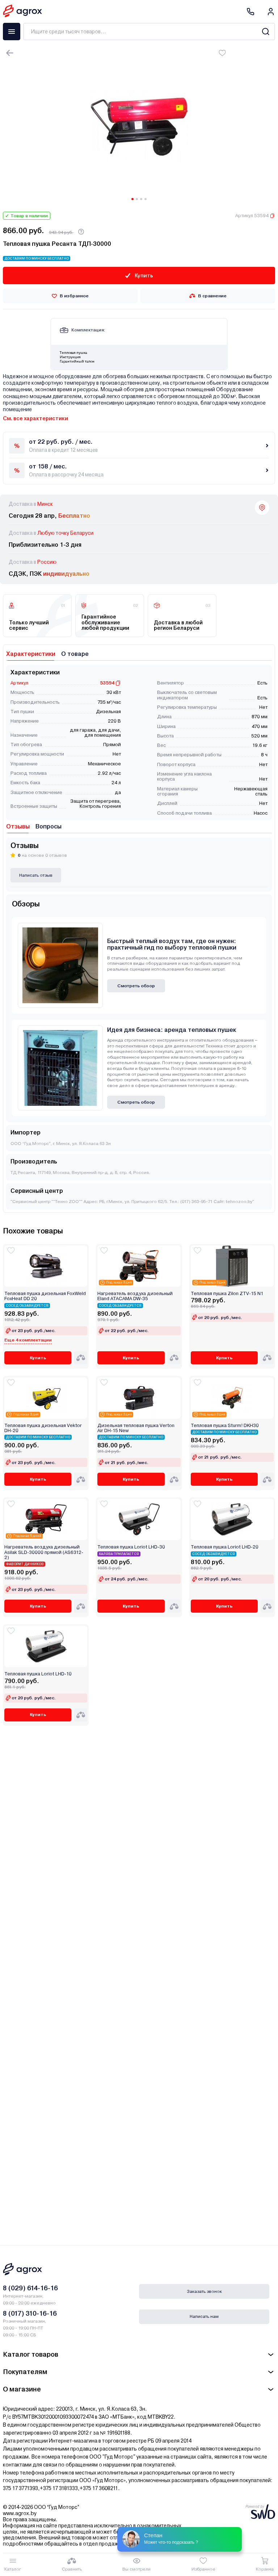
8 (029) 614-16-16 (30, 2288)
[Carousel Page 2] (137, 199)
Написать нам (204, 2316)
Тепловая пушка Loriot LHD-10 (38, 1673)
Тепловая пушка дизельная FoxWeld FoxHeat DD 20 (45, 1296)
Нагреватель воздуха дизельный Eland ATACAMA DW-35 (135, 1296)
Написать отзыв (35, 875)
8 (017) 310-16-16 (30, 2313)
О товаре (75, 653)
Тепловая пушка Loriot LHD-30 (131, 1547)
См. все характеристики (35, 418)
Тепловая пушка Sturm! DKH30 (225, 1425)
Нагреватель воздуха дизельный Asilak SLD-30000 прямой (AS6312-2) (43, 1552)
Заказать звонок (204, 2291)
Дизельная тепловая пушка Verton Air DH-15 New (135, 1428)
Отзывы (18, 826)
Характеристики (30, 653)
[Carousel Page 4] (145, 199)
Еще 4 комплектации (28, 1340)
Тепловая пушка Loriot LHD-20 (224, 1547)
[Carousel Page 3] (141, 199)
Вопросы (48, 826)
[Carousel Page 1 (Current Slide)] (132, 199)
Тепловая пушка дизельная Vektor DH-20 (43, 1428)
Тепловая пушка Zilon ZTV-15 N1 (227, 1293)
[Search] (265, 31)
